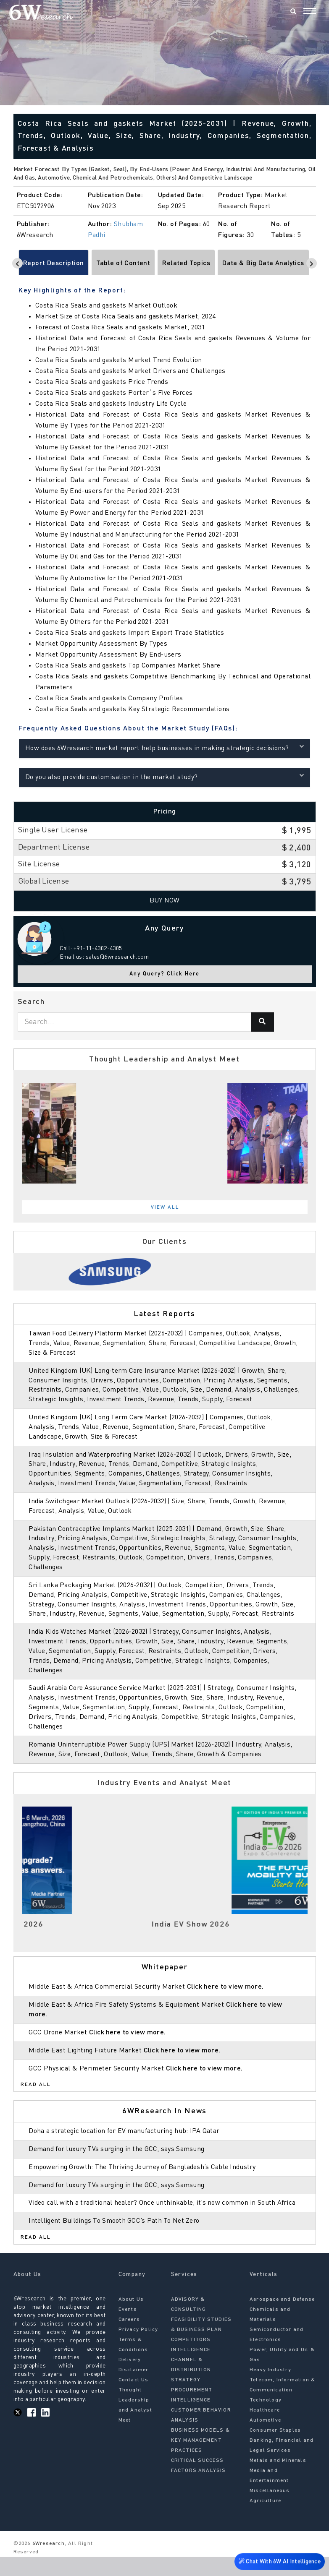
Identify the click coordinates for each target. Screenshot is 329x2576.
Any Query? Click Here (164, 974)
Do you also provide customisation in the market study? (164, 776)
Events (127, 2328)
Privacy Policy (138, 2349)
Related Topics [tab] (186, 263)
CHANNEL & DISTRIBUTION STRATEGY (191, 2389)
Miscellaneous (270, 2510)
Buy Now (164, 900)
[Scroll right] (311, 263)
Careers (129, 2338)
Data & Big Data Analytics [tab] (263, 263)
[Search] (293, 12)
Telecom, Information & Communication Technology (282, 2409)
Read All (36, 2094)
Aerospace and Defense (282, 2318)
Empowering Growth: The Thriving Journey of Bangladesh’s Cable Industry (144, 2177)
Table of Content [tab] (123, 263)
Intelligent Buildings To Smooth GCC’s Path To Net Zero (116, 2240)
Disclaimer (133, 2389)
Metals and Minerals (278, 2479)
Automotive (265, 2439)
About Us (131, 2318)
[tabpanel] (165, 1133)
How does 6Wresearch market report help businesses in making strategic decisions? (164, 747)
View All (165, 1207)
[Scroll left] (17, 263)
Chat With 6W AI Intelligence (279, 2563)
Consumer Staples (275, 2449)
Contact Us (133, 2399)
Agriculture (265, 2520)
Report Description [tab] (53, 263)
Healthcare (265, 2429)
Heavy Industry (270, 2389)
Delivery (129, 2379)
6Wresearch (48, 2563)
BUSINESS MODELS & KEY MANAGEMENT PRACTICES (200, 2459)
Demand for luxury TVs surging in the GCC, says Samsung (118, 2159)
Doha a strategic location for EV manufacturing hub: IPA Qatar (126, 2141)
